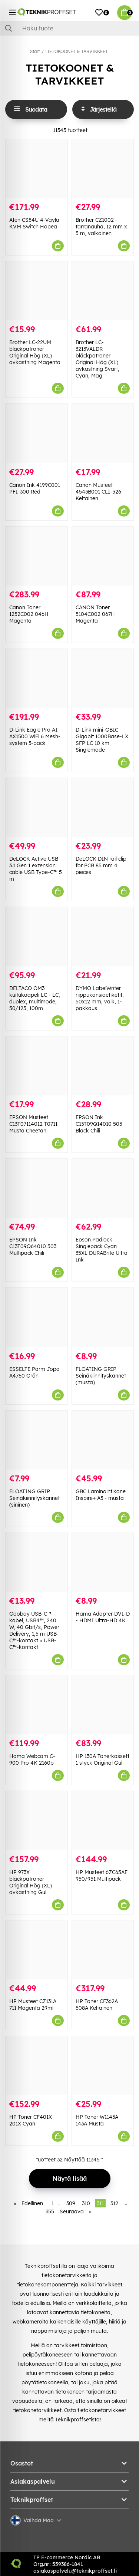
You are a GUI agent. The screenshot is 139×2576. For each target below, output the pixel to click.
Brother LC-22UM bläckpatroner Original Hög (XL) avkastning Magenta (34, 352)
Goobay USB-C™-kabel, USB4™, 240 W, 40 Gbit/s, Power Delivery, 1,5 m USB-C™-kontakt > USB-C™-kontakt (34, 1630)
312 (114, 2203)
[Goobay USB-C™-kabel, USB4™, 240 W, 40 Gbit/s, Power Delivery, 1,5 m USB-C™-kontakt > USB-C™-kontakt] (36, 1562)
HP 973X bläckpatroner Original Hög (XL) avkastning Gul (30, 1882)
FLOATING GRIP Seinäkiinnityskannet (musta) (101, 1376)
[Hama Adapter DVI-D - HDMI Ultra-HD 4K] (103, 1562)
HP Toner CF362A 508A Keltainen (97, 2004)
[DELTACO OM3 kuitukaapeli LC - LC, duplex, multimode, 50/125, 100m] (36, 936)
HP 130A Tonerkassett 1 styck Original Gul (102, 1759)
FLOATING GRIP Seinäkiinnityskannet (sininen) (34, 1498)
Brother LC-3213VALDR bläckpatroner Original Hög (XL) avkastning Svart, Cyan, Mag (97, 359)
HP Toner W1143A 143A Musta (97, 2120)
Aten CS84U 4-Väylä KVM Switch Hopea (34, 223)
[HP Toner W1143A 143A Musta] (103, 2065)
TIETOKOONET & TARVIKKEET (76, 51)
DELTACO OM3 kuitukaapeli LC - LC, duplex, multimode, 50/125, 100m (34, 998)
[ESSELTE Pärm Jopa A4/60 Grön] (36, 1317)
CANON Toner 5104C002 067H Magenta (95, 614)
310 (86, 2203)
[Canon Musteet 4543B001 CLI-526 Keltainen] (103, 433)
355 (50, 2211)
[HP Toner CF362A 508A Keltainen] (103, 1949)
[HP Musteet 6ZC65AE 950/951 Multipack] (103, 1820)
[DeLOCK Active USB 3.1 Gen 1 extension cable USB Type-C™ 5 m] (36, 807)
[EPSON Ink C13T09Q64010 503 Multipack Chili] (36, 1188)
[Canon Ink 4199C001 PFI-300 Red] (36, 433)
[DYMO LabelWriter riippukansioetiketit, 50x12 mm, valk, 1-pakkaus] (103, 936)
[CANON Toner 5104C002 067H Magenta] (103, 556)
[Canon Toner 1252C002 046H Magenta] (36, 556)
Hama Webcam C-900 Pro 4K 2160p (32, 1759)
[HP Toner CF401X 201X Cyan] (36, 2065)
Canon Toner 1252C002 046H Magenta (29, 614)
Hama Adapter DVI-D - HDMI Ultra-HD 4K (103, 1617)
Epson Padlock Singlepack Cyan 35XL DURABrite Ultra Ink (102, 1249)
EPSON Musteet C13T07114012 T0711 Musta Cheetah (33, 1124)
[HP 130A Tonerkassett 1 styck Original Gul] (103, 1704)
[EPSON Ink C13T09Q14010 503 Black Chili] (103, 1065)
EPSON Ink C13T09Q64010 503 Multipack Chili (32, 1246)
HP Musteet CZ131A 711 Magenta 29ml (32, 2004)
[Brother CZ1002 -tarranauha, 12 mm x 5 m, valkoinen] (103, 168)
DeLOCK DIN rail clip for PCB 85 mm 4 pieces (101, 865)
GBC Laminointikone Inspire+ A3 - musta (101, 1494)
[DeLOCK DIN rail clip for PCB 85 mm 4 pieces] (103, 807)
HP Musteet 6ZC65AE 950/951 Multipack (102, 1875)
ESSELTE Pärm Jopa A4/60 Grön (34, 1372)
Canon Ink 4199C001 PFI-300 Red (34, 488)
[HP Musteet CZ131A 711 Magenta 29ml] (36, 1949)
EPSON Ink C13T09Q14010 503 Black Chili (99, 1124)
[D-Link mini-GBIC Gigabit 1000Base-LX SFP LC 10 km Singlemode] (103, 678)
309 (70, 2203)
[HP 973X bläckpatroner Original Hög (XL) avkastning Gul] (36, 1820)
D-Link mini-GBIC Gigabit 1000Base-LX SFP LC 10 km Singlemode (102, 739)
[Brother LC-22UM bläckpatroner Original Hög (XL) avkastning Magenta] (36, 290)
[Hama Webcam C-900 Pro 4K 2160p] (36, 1704)
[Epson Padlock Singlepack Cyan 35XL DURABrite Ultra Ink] (103, 1188)
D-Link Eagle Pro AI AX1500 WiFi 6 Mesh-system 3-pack (34, 736)
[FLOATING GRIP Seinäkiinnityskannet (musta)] (103, 1317)
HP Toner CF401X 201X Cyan (30, 2120)
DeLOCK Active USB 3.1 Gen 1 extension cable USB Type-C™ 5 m (35, 868)
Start (35, 51)
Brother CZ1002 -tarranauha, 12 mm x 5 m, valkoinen (101, 227)
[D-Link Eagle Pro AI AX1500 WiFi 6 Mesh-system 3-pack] (36, 678)
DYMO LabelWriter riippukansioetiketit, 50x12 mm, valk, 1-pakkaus (100, 998)
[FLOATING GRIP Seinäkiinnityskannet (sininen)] (36, 1440)
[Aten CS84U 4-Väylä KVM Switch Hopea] (36, 168)
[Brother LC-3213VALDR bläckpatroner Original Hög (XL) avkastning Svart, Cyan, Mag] (103, 290)
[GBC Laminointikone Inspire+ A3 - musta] (103, 1440)
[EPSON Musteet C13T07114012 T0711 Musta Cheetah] (36, 1065)
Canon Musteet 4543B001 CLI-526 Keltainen (98, 492)
